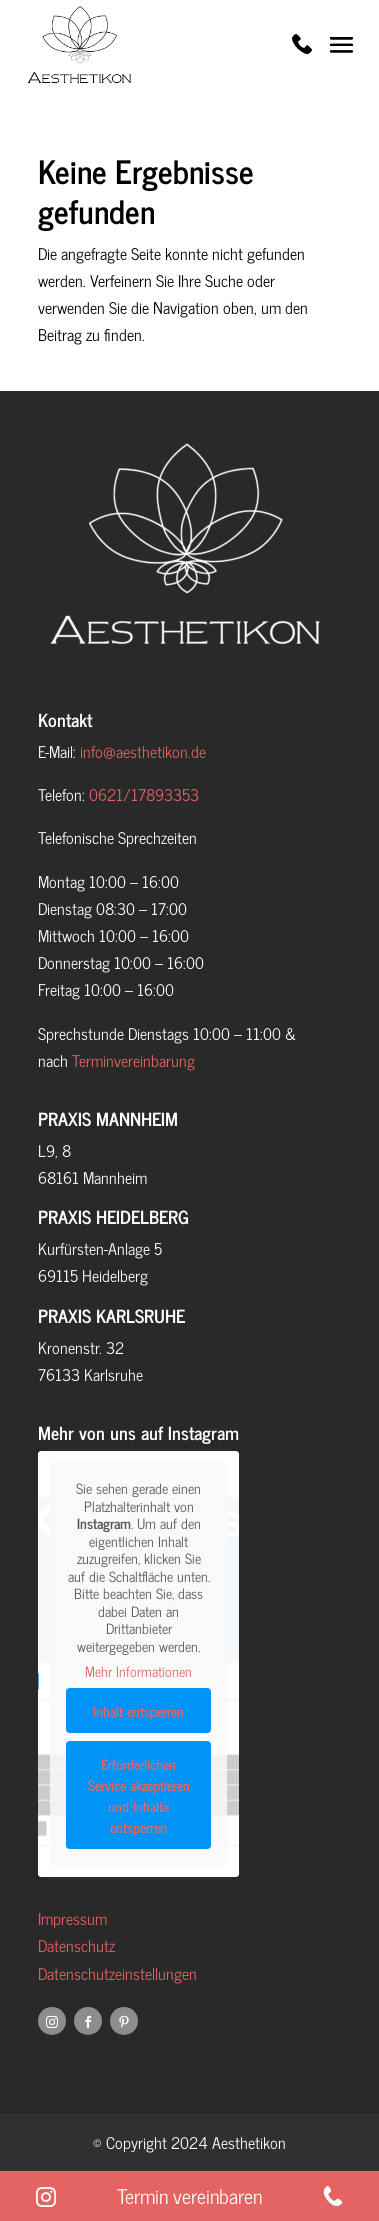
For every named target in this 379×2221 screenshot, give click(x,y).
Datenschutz (76, 1945)
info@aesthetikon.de (143, 751)
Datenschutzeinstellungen (117, 1973)
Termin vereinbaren (189, 2196)
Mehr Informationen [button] (138, 1671)
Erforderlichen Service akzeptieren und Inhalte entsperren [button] (138, 1794)
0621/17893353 (144, 794)
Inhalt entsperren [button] (138, 1709)
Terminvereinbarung (133, 1060)
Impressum (72, 1918)
